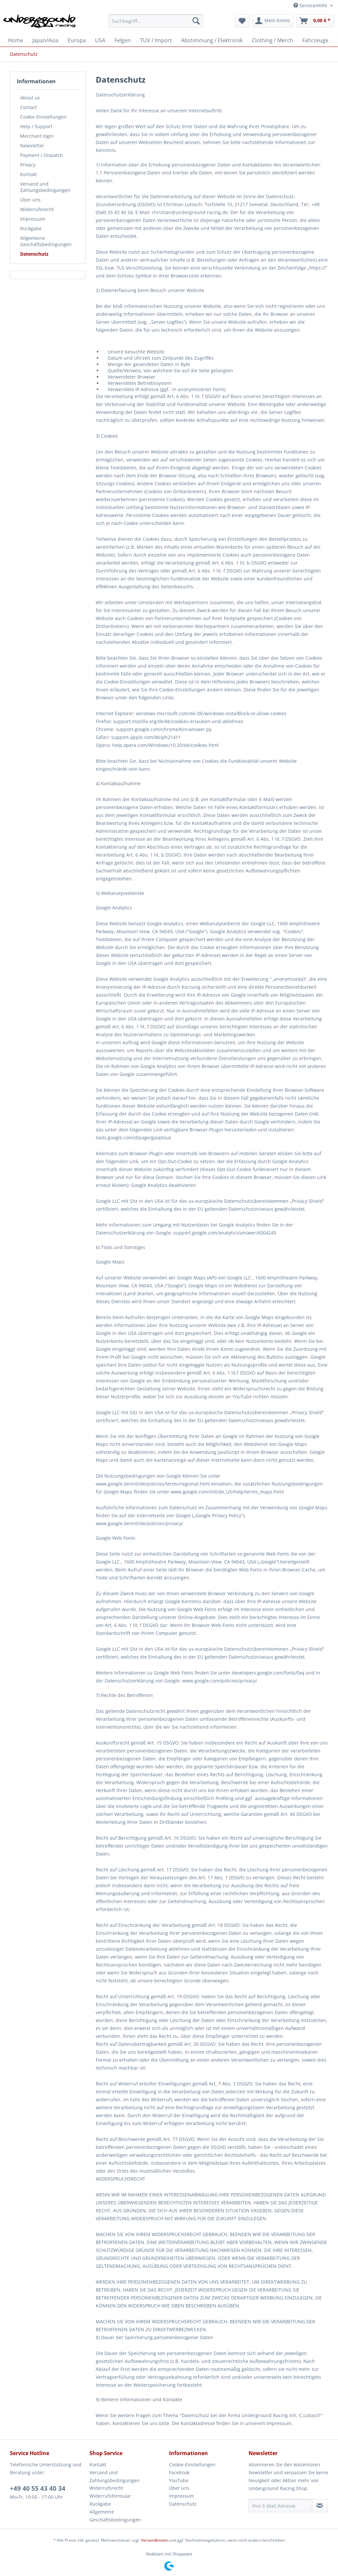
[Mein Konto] (272, 20)
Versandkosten (154, 2540)
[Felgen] (122, 40)
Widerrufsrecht (37, 209)
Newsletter (32, 145)
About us (30, 97)
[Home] (15, 40)
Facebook (179, 2472)
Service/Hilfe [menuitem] (310, 5)
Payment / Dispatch (41, 155)
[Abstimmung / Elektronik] (212, 40)
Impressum (32, 219)
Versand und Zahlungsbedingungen (45, 187)
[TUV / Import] (156, 40)
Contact (28, 107)
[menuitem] (156, 24)
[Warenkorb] (315, 20)
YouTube (178, 2480)
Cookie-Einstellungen (43, 117)
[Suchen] (196, 20)
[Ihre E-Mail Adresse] (280, 2505)
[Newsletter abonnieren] (320, 2505)
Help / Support (36, 126)
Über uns (30, 200)
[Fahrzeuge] (315, 40)
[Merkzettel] (242, 20)
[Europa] (76, 40)
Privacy (28, 165)
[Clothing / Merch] (272, 40)
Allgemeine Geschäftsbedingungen (46, 241)
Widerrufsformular (110, 2496)
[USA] (100, 40)
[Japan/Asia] (45, 40)
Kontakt (28, 174)
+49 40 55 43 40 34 (37, 2488)
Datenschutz (34, 254)
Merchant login (37, 136)
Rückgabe (31, 228)
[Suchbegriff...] (156, 20)
